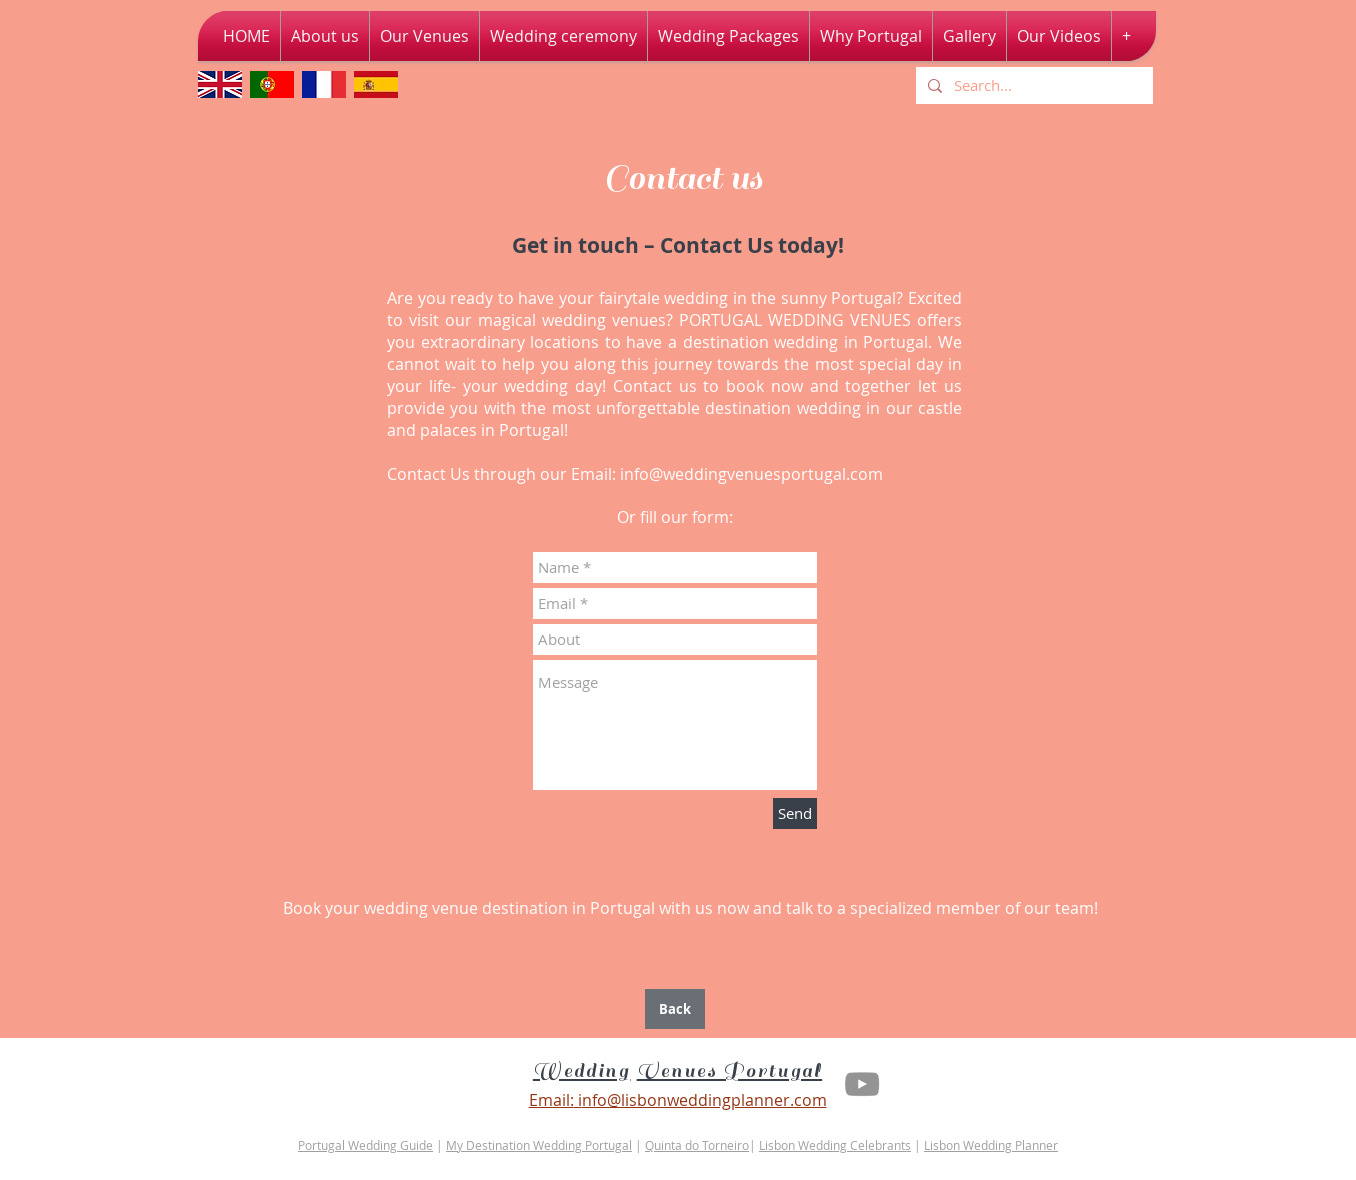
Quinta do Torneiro (697, 1145)
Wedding (582, 1071)
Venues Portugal (730, 1071)
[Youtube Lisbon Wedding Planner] (862, 1084)
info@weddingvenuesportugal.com (751, 474)
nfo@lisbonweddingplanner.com (704, 1100)
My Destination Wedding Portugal (539, 1145)
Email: (551, 1100)
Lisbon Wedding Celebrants (835, 1145)
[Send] (795, 813)
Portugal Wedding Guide (365, 1145)
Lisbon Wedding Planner (991, 1145)
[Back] (675, 1009)
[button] (1059, 36)
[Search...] (1032, 85)
